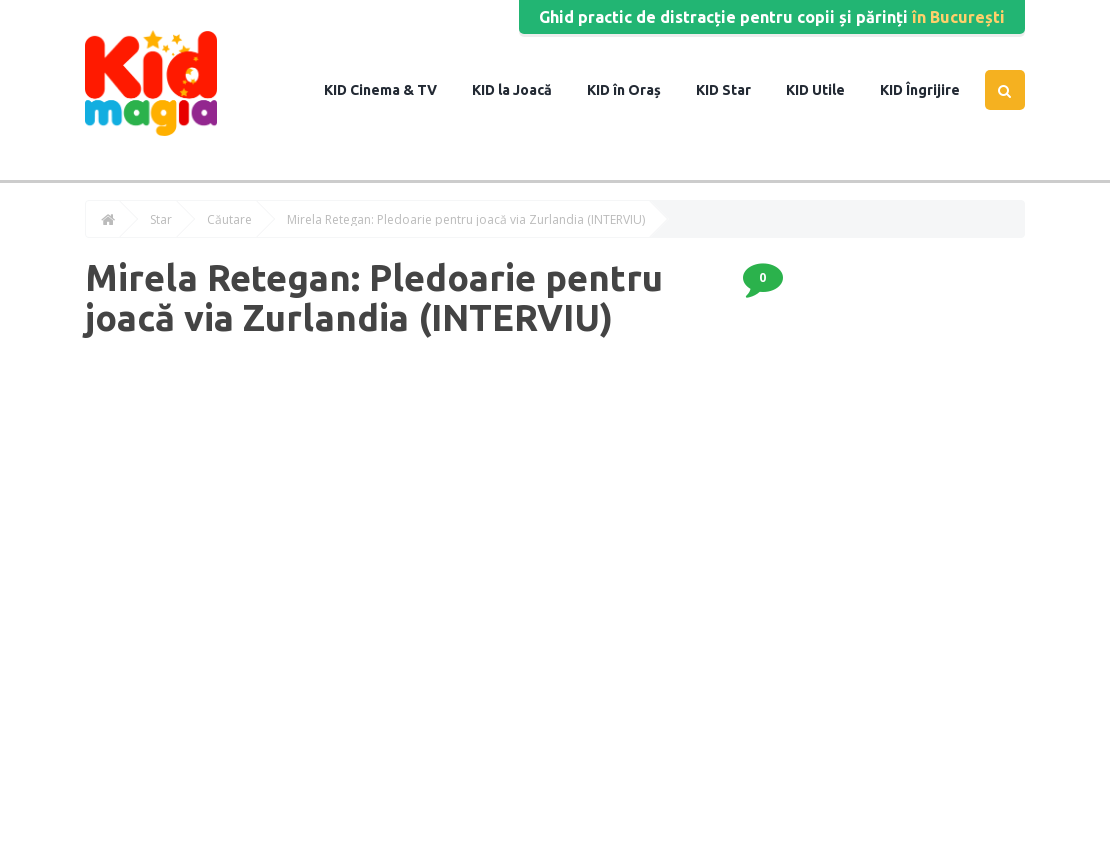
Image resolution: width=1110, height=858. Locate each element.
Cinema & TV (392, 90)
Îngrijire (931, 90)
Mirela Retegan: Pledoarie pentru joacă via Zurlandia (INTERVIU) (466, 220)
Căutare (229, 220)
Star (735, 90)
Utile (827, 90)
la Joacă (523, 90)
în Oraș (635, 90)
